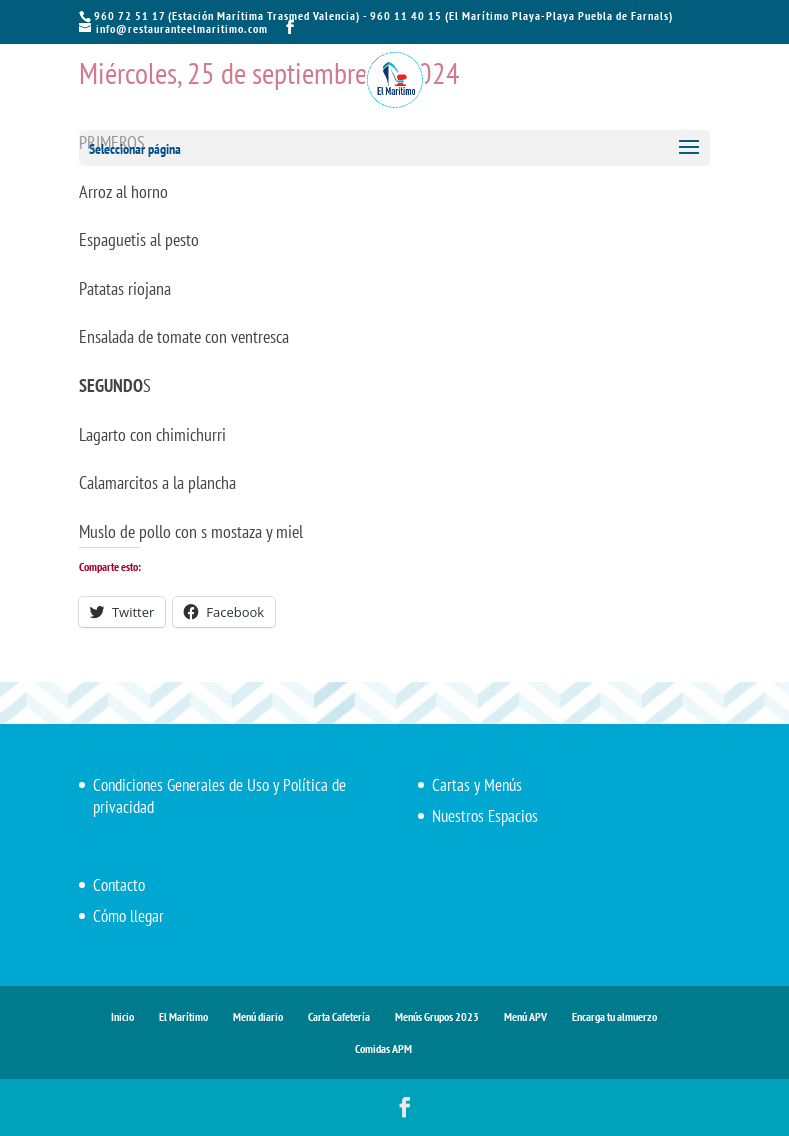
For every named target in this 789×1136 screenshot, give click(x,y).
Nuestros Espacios (485, 816)
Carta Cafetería (339, 1016)
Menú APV (525, 1016)
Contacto (119, 885)
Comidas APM (383, 1048)
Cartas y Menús (477, 785)
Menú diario (258, 1016)
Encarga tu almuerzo (614, 1016)
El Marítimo (183, 1016)
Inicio (122, 1016)
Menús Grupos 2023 (437, 1016)
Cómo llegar (128, 916)
